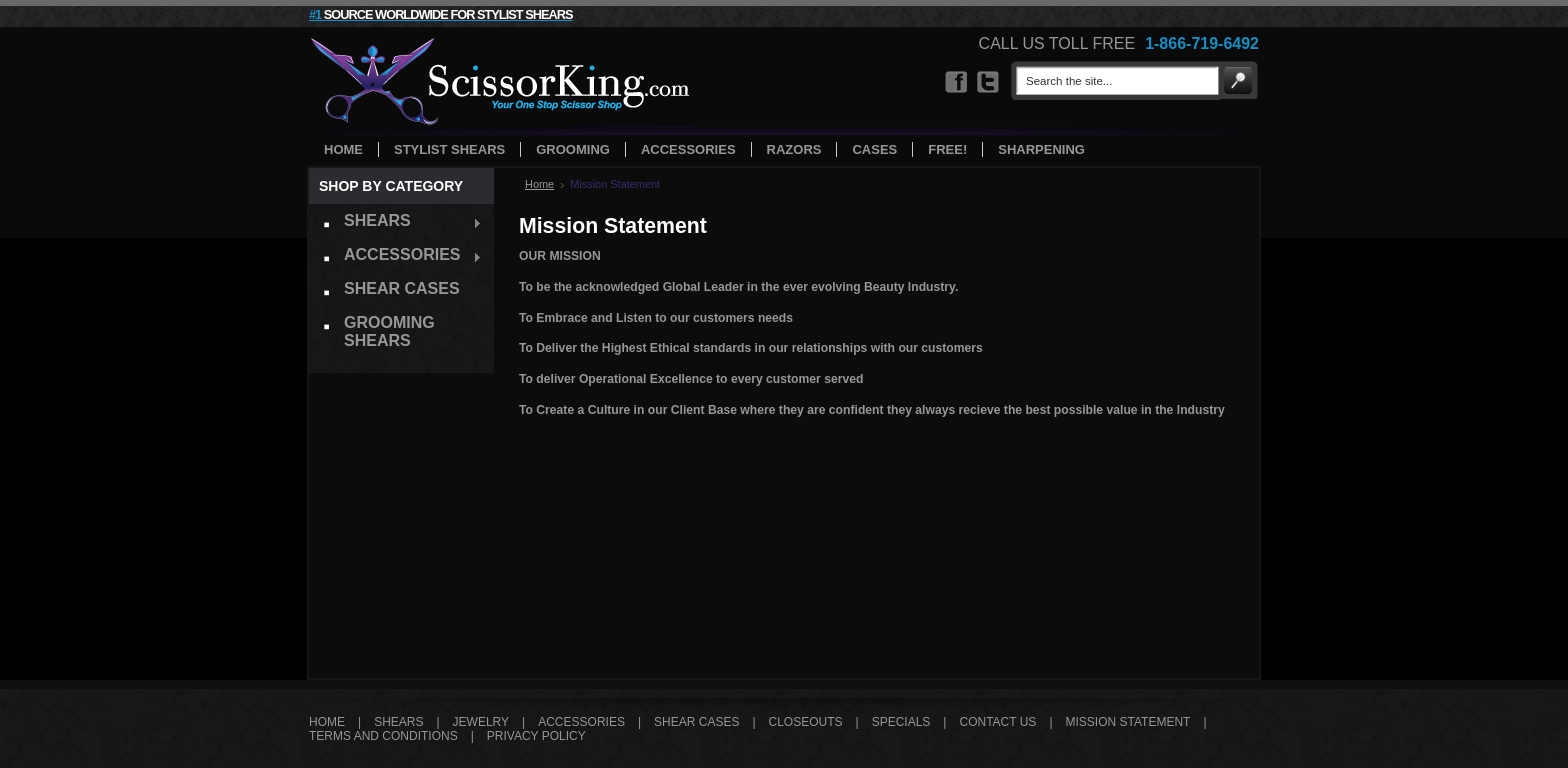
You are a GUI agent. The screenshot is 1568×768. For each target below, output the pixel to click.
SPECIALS (901, 722)
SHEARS (398, 722)
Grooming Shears (389, 331)
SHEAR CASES (696, 722)
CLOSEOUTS (806, 722)
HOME (327, 722)
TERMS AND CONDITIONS (383, 736)
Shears (395, 223)
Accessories (395, 257)
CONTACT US (997, 722)
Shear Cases (402, 288)
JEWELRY (481, 722)
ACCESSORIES (581, 722)
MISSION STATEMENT (1128, 722)
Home (539, 184)
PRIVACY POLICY (536, 736)
